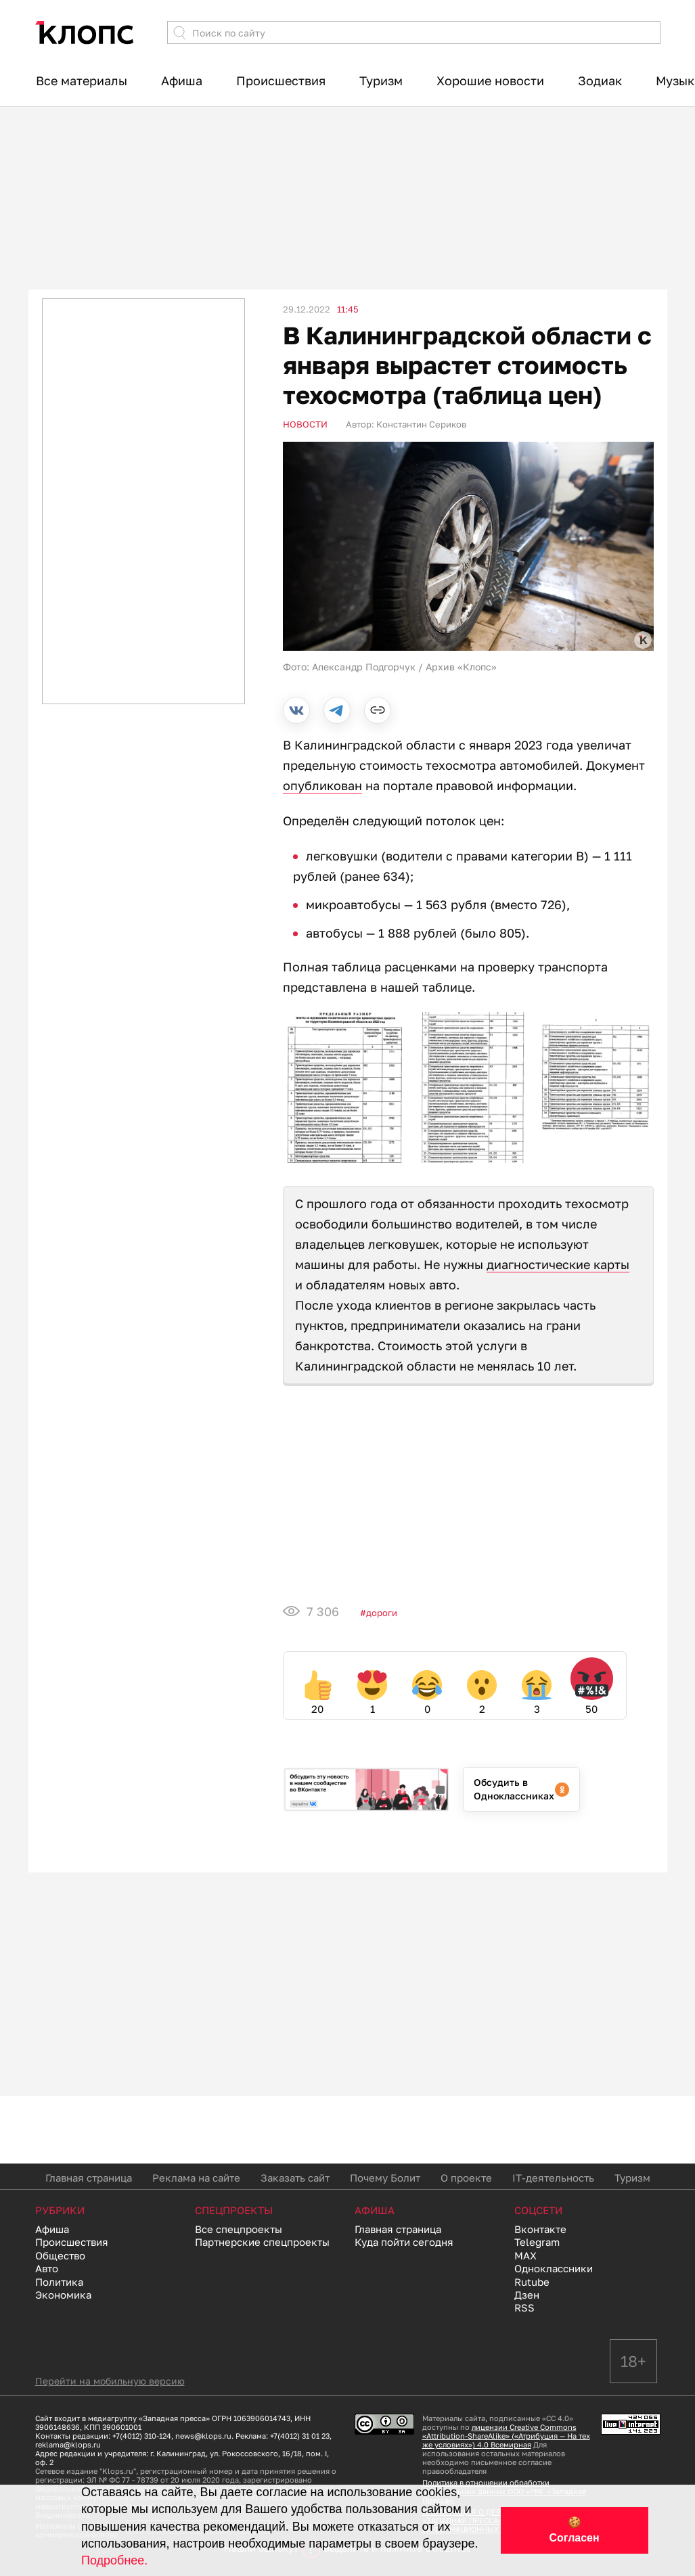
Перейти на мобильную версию (110, 2381)
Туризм (381, 80)
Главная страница (88, 2177)
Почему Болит (385, 2177)
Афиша (181, 80)
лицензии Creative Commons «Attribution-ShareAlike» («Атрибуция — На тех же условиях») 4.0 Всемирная (506, 2435)
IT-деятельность (553, 2177)
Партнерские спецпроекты (262, 2242)
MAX (525, 2255)
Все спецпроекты (238, 2229)
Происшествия (281, 80)
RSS (524, 2307)
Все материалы (81, 80)
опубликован (322, 785)
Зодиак (600, 80)
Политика (59, 2282)
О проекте (466, 2177)
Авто (46, 2268)
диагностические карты (558, 1264)
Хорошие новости (490, 80)
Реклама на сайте (196, 2177)
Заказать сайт (295, 2177)
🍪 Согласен (575, 2530)
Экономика (63, 2294)
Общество (60, 2255)
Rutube (532, 2282)
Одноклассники (553, 2268)
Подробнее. (114, 2560)
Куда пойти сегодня (404, 2242)
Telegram (537, 2242)
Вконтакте (540, 2229)
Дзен (526, 2294)
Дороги (381, 1612)
